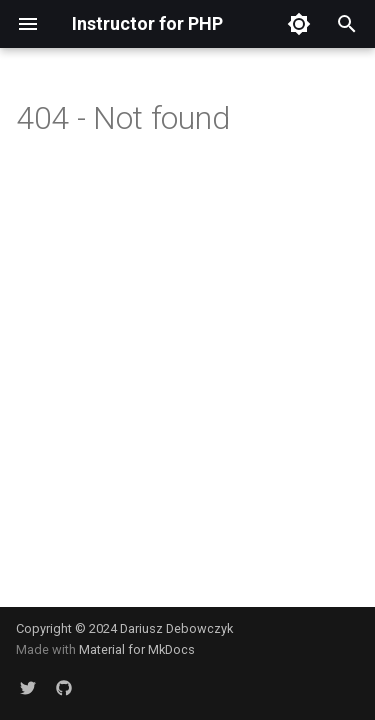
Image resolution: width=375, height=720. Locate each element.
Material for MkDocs (137, 649)
